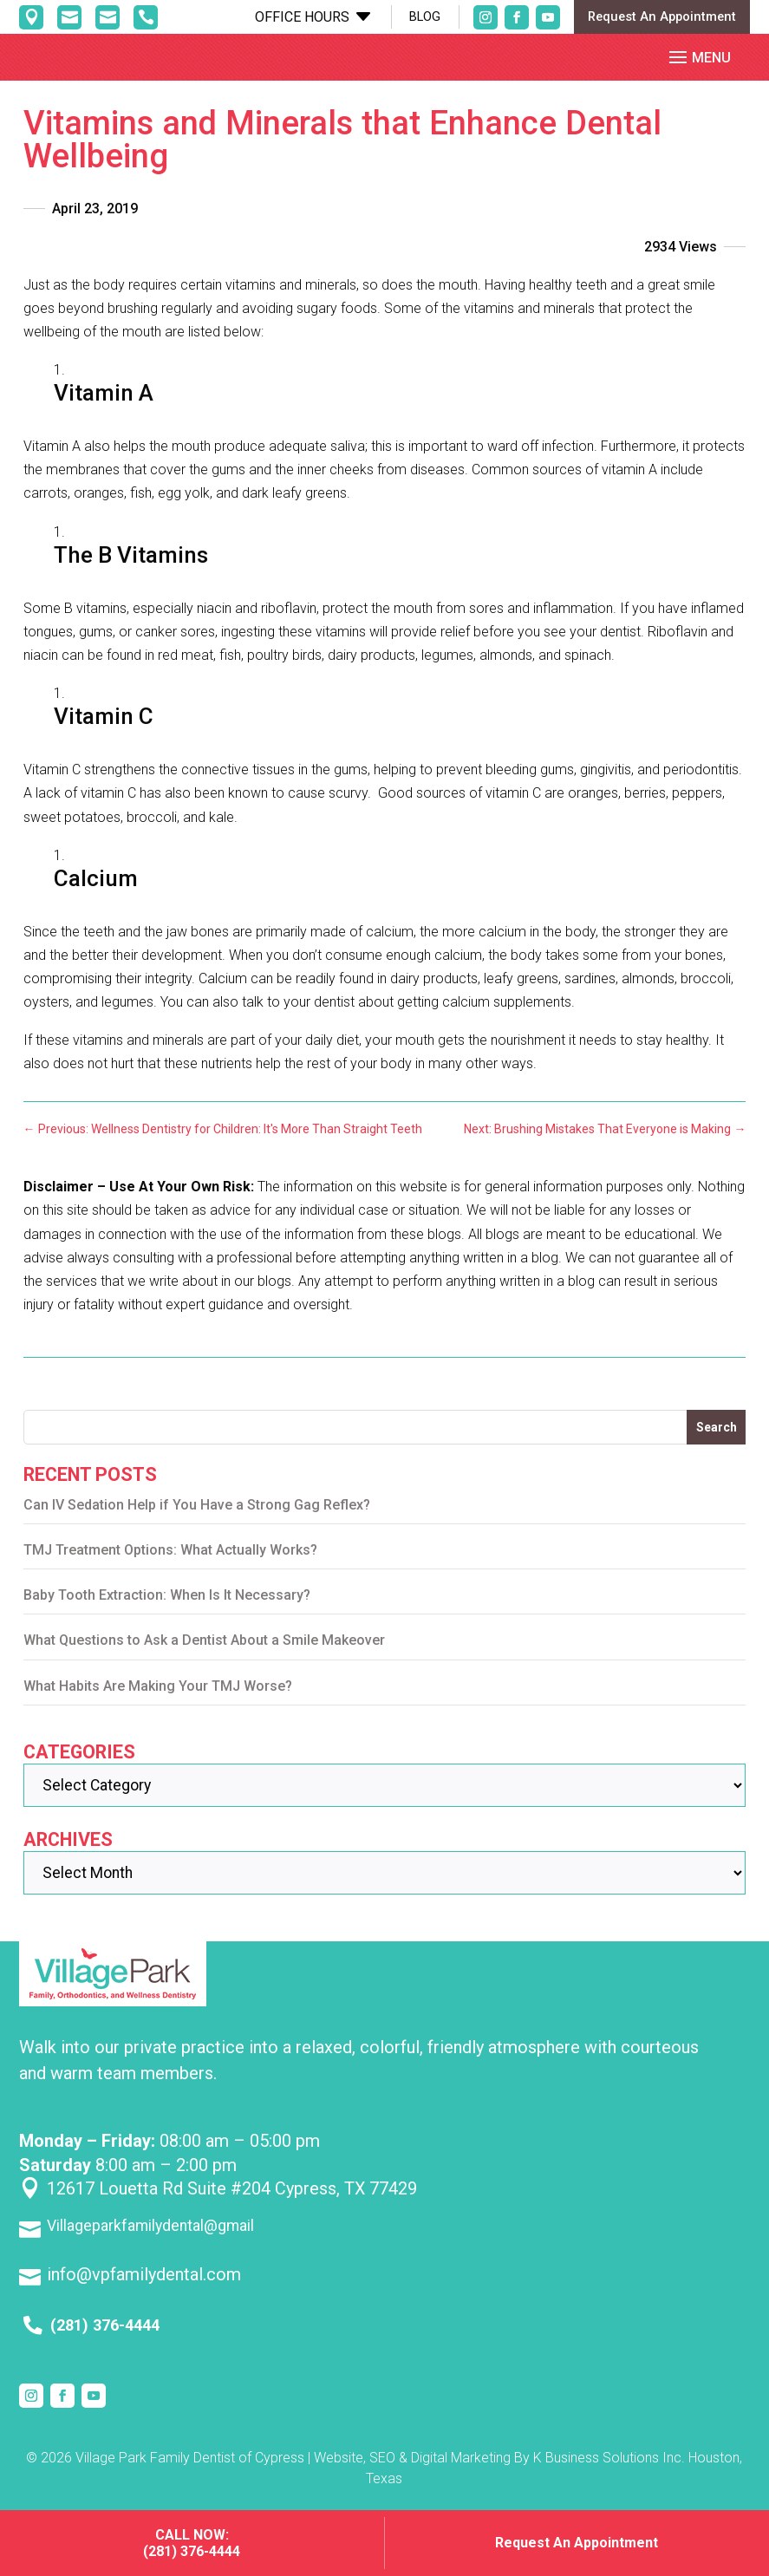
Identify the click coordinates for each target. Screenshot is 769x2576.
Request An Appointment (662, 16)
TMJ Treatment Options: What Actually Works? (170, 1563)
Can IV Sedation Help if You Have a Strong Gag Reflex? (196, 1518)
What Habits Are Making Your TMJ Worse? (157, 1700)
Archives (68, 1853)
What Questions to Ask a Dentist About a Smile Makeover (204, 1655)
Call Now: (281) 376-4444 (191, 2543)
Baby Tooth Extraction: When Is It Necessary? (166, 1609)
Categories (79, 1766)
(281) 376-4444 (105, 2339)
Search (716, 1441)
